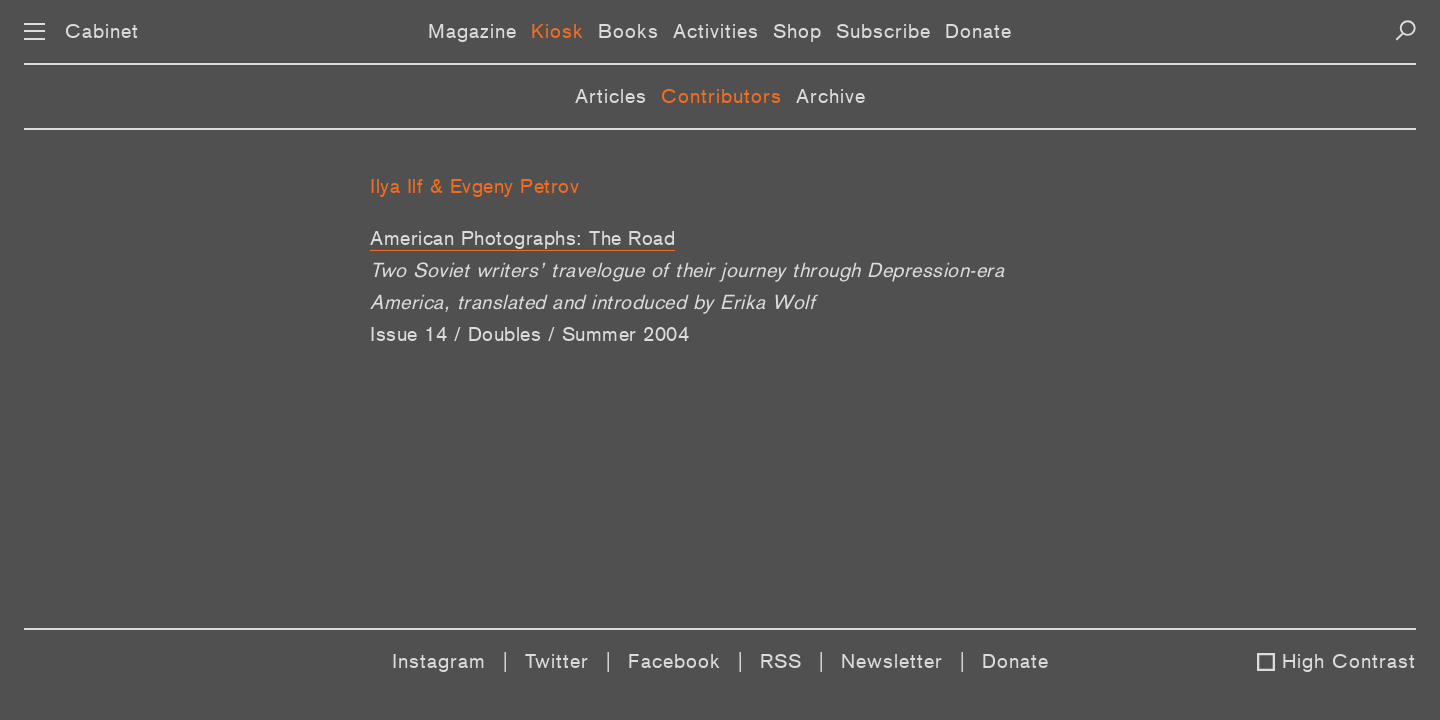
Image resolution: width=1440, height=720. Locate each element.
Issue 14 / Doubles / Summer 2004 (529, 334)
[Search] (1405, 30)
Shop (797, 31)
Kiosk (557, 31)
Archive (831, 96)
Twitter (557, 661)
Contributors (721, 96)
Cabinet (102, 31)
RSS (781, 661)
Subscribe (883, 31)
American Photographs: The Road (522, 238)
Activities (716, 31)
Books (628, 31)
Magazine (472, 31)
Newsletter (892, 661)
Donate (978, 31)
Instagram (439, 661)
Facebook (674, 661)
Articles (611, 96)
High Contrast (1349, 661)
